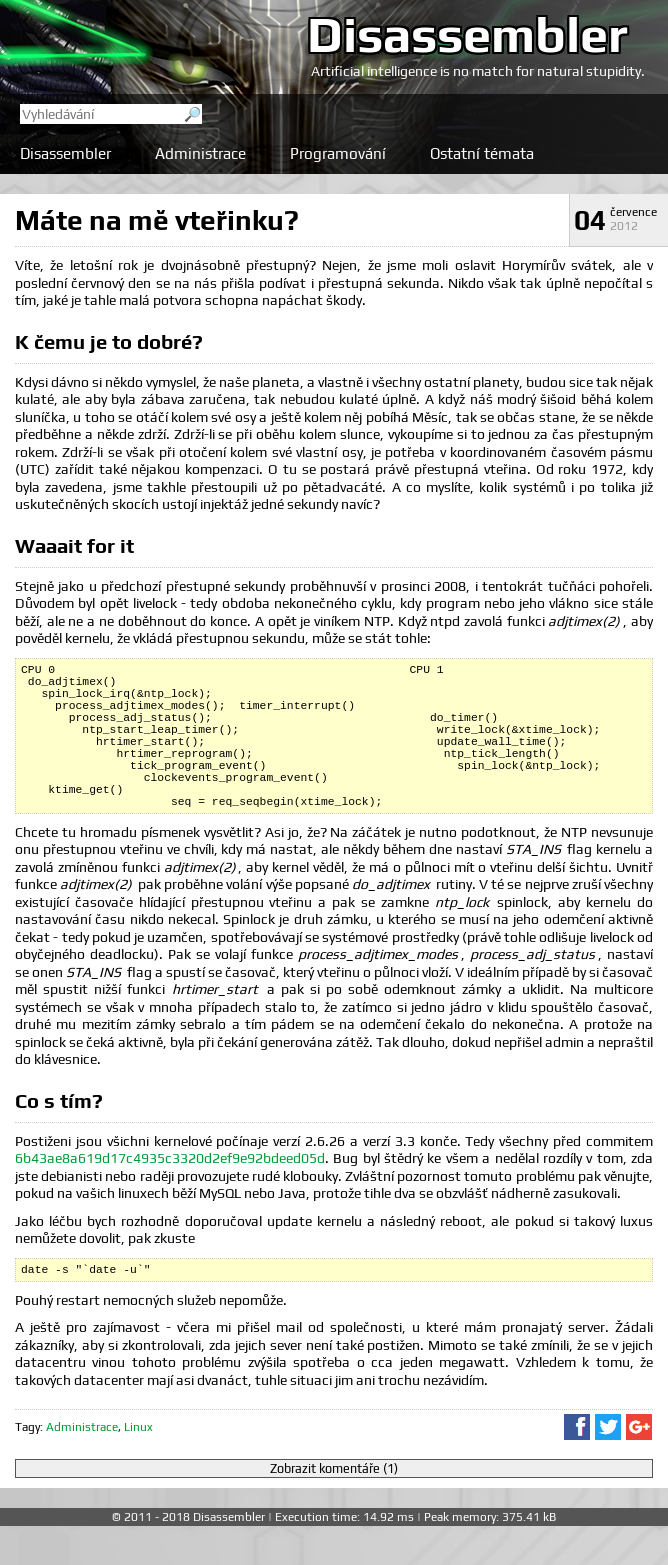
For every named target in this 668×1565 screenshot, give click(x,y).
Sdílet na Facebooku (577, 1466)
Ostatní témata (482, 153)
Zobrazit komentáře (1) (334, 1507)
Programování (338, 153)
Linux (138, 1466)
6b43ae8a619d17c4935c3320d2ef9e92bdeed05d (170, 1194)
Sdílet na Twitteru (608, 1466)
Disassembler (467, 34)
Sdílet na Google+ (639, 1466)
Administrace (200, 153)
